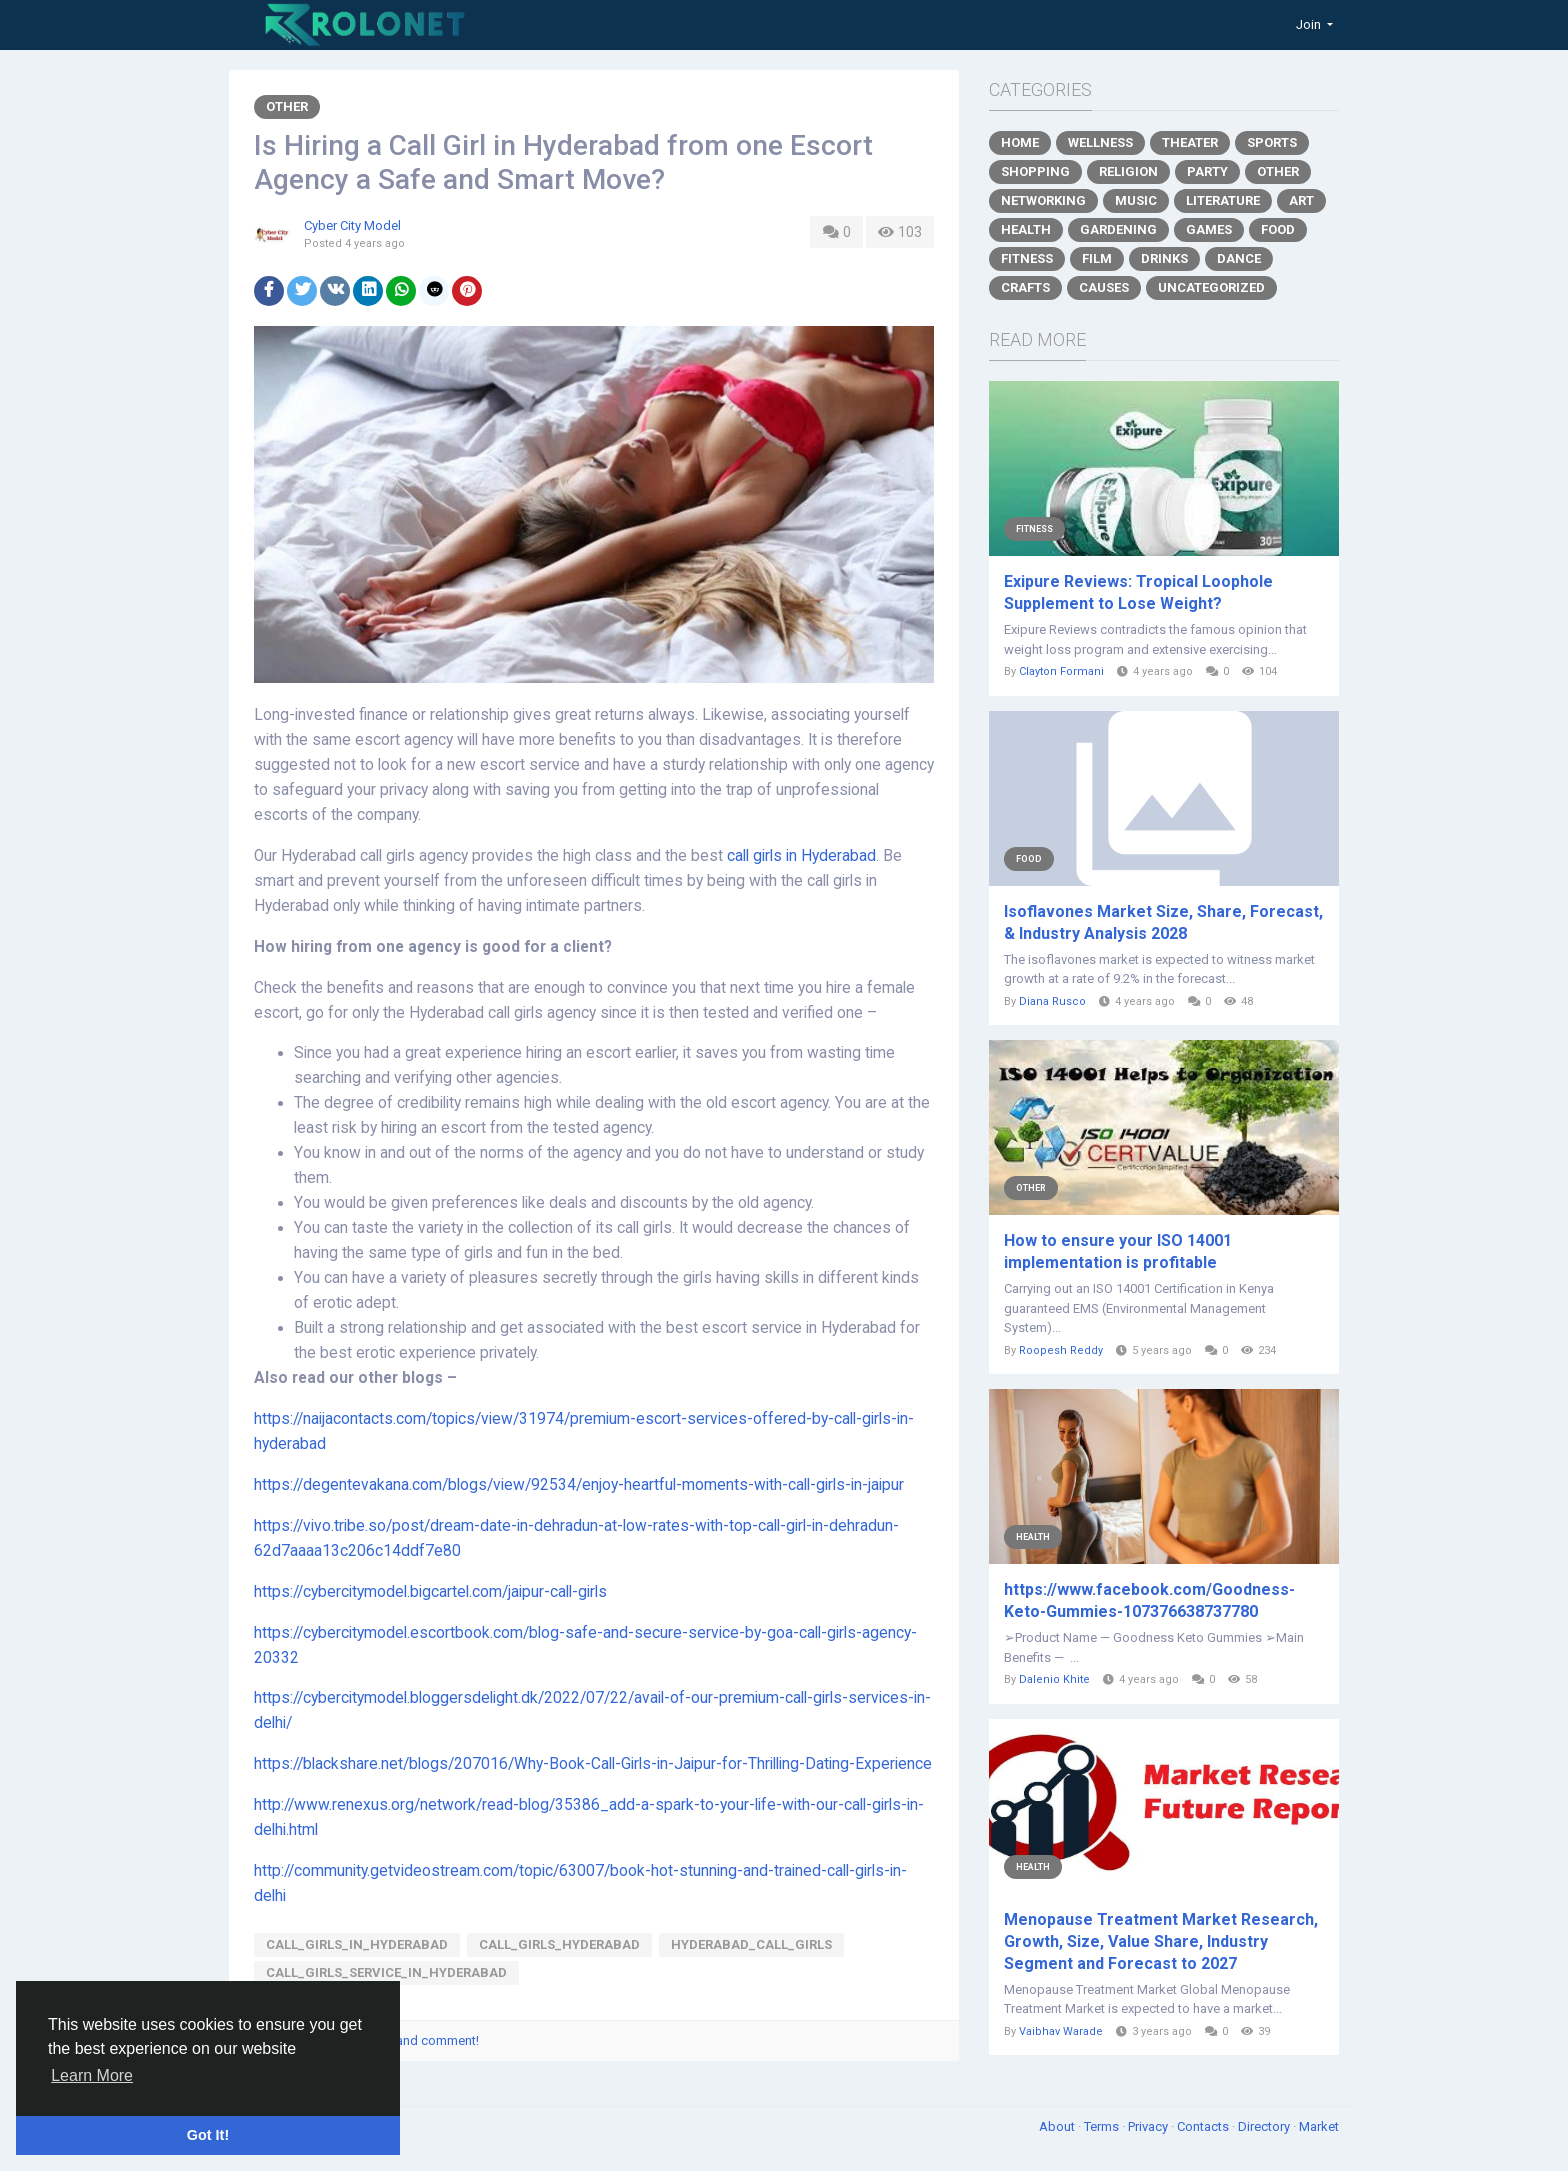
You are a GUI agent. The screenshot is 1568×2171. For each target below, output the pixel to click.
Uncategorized (1211, 287)
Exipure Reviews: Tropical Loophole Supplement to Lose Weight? (1138, 592)
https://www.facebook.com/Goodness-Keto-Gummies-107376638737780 (1149, 1600)
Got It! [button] (208, 2135)
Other (287, 106)
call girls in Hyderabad (801, 856)
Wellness (1100, 142)
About (1058, 2126)
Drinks (1164, 258)
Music (1136, 200)
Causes (1104, 287)
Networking (1043, 200)
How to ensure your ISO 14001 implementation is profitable (1118, 1251)
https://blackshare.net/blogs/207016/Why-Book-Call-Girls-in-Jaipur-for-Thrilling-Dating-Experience (593, 1764)
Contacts (1204, 2126)
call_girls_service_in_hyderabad (386, 1972)
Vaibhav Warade (1061, 2031)
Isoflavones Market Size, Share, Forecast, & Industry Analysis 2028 (1163, 922)
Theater (1190, 142)
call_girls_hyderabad (559, 1944)
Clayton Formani (1061, 671)
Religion (1128, 171)
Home (1020, 142)
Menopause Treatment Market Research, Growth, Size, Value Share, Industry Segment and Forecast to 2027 (1161, 1941)
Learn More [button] (92, 2075)
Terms (1103, 2126)
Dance (1239, 258)
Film (1097, 258)
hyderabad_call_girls (751, 1944)
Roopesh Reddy (1061, 1350)
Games (1209, 229)
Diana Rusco (1052, 1001)
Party (1207, 171)
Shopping (1035, 171)
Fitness (1027, 258)
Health (1026, 229)
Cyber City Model (352, 225)
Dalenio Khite (1054, 1679)
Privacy (1149, 2126)
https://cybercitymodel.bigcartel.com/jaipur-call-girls (430, 1592)
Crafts (1025, 287)
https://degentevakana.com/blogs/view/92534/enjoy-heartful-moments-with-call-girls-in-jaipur (579, 1485)
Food (1278, 229)
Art (1301, 200)
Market (1319, 2126)
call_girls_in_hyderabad (357, 1944)
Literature (1223, 200)
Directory (1265, 2126)
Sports (1272, 142)
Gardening (1118, 229)
